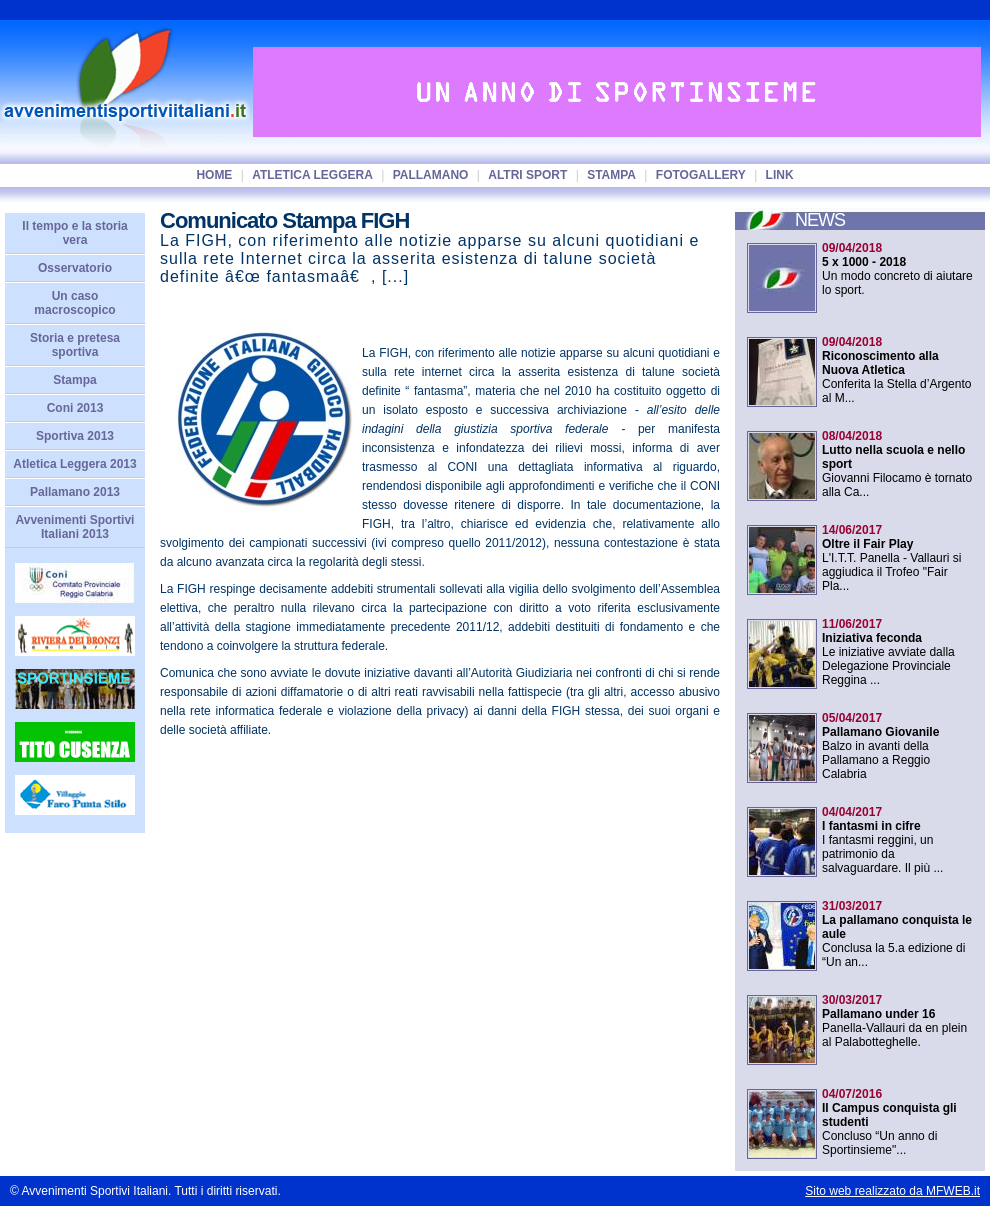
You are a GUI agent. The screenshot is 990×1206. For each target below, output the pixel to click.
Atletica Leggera (312, 175)
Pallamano (431, 175)
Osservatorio (75, 268)
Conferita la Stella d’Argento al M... (896, 370)
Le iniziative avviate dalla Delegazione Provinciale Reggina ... (888, 652)
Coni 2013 (75, 408)
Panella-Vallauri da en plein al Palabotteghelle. (894, 1021)
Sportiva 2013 (75, 436)
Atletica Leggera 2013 (74, 464)
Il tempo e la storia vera (74, 233)
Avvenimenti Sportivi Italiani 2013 (75, 527)
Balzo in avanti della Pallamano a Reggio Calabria (880, 746)
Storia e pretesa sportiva (75, 345)
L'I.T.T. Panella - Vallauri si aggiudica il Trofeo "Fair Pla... (891, 558)
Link (780, 175)
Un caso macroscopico (74, 303)
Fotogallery (701, 175)
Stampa (611, 175)
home (214, 175)
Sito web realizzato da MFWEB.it (892, 1191)
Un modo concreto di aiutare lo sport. (897, 269)
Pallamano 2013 (75, 492)
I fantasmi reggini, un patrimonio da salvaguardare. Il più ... (882, 840)
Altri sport (527, 175)
